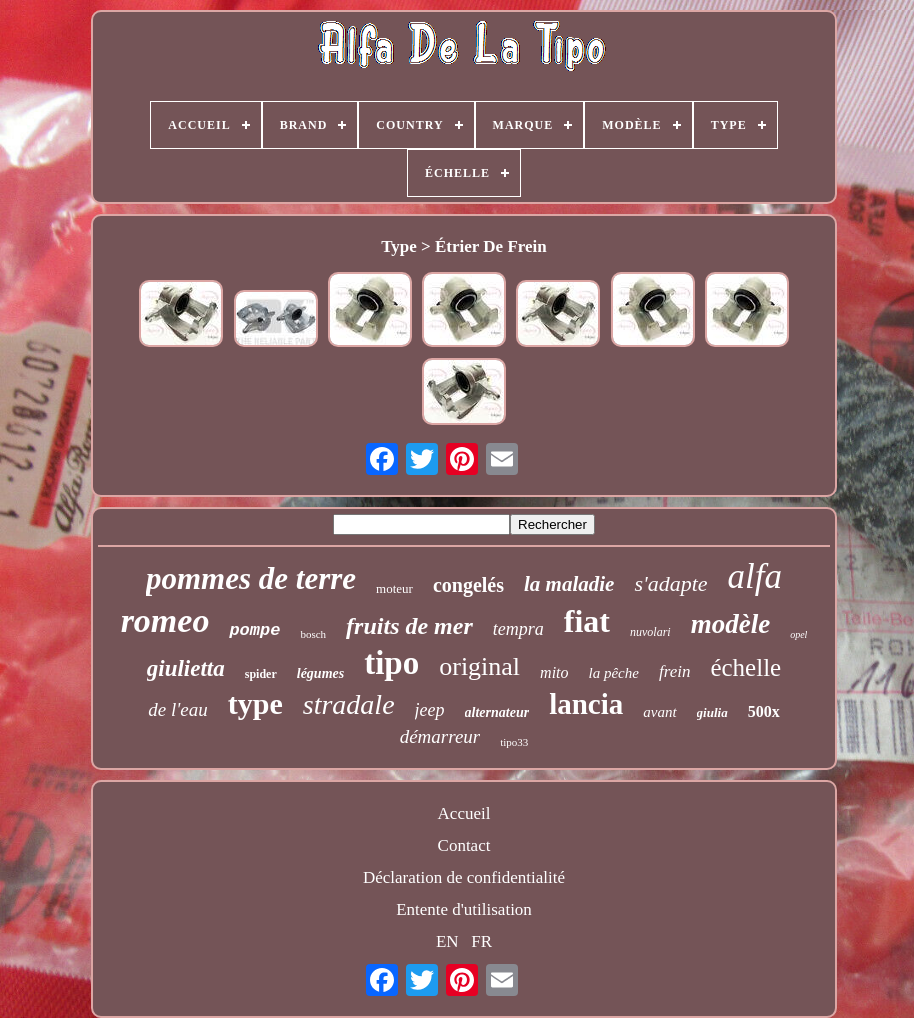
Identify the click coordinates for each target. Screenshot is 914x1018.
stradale (349, 704)
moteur (394, 588)
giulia (712, 712)
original (479, 666)
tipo (391, 663)
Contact (464, 845)
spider (261, 674)
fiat (587, 621)
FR (481, 941)
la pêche (614, 673)
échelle (745, 667)
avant (659, 712)
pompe (254, 630)
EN (447, 941)
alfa (755, 576)
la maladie (569, 584)
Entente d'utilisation (464, 909)
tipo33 (514, 742)
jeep (430, 710)
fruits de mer (409, 626)
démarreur (440, 736)
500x (764, 711)
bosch (313, 634)
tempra (518, 629)
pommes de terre (251, 578)
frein (674, 671)
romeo (165, 620)
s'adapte (670, 583)
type (255, 703)
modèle (730, 624)
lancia (586, 704)
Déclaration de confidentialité (464, 877)
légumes (320, 673)
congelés (468, 585)
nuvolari (650, 632)
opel (798, 634)
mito (554, 672)
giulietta (186, 668)
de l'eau (177, 709)
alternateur (497, 712)
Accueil (464, 813)
